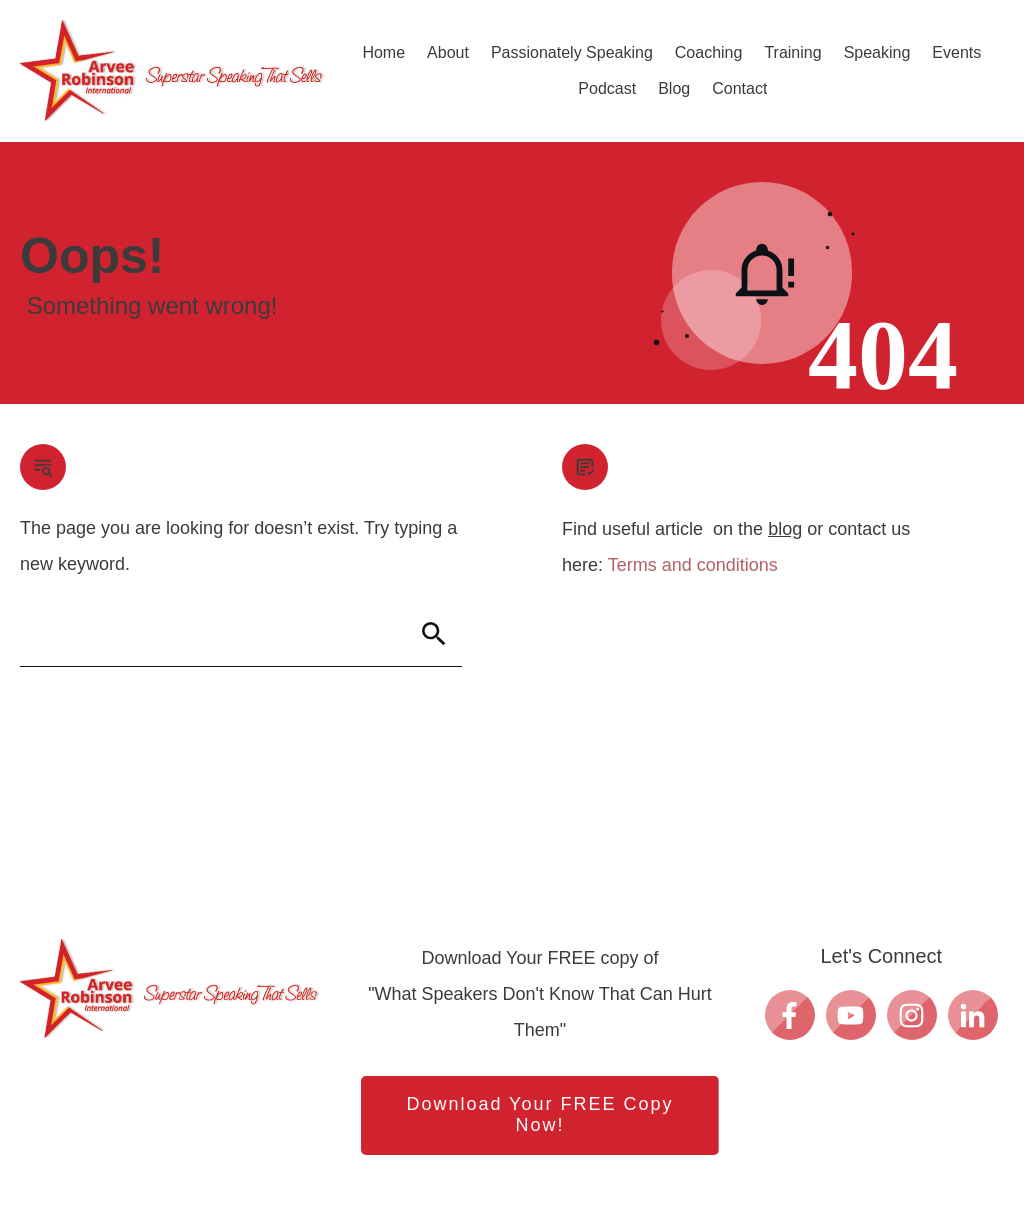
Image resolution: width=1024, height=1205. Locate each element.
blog (785, 529)
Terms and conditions (693, 565)
